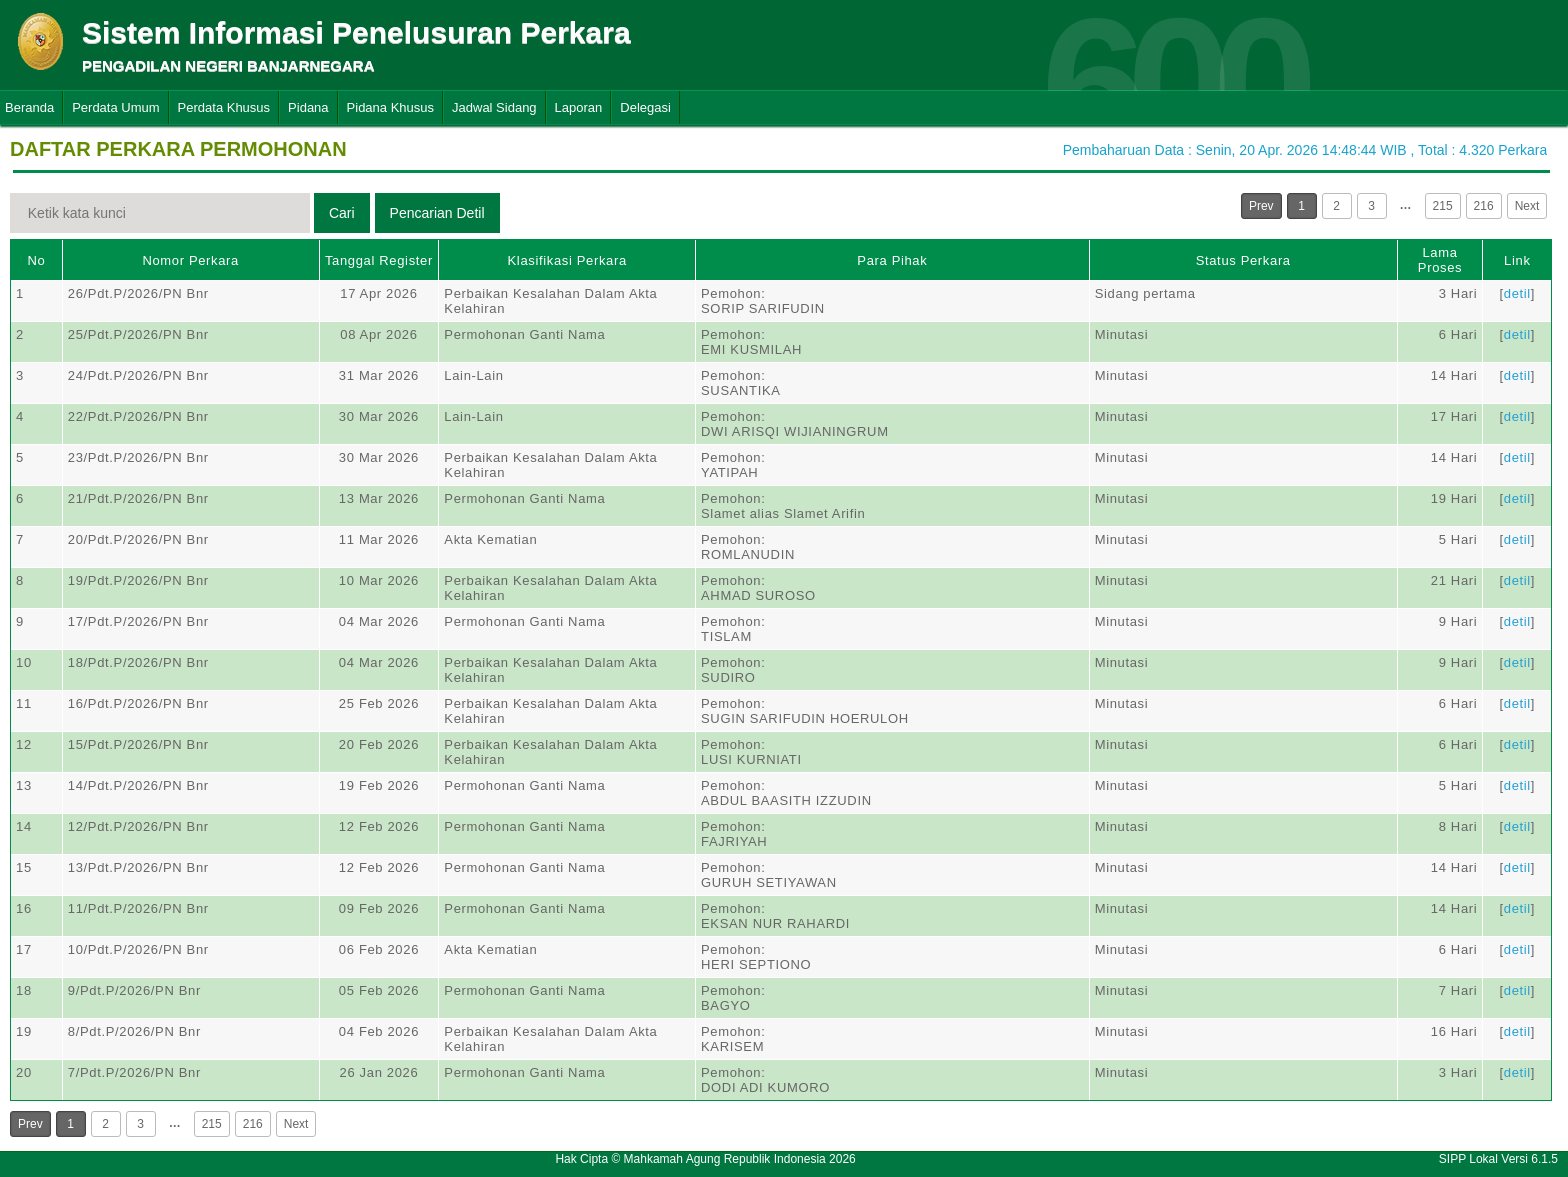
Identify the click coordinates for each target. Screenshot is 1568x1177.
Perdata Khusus (224, 107)
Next (1527, 206)
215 (1443, 206)
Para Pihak (892, 260)
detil (1517, 293)
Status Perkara (1243, 260)
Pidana (308, 107)
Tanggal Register (379, 260)
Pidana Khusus (390, 107)
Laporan (579, 107)
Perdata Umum (115, 107)
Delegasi (645, 107)
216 (1484, 206)
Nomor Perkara (190, 260)
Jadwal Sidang (494, 107)
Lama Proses (1440, 260)
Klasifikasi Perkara (567, 260)
